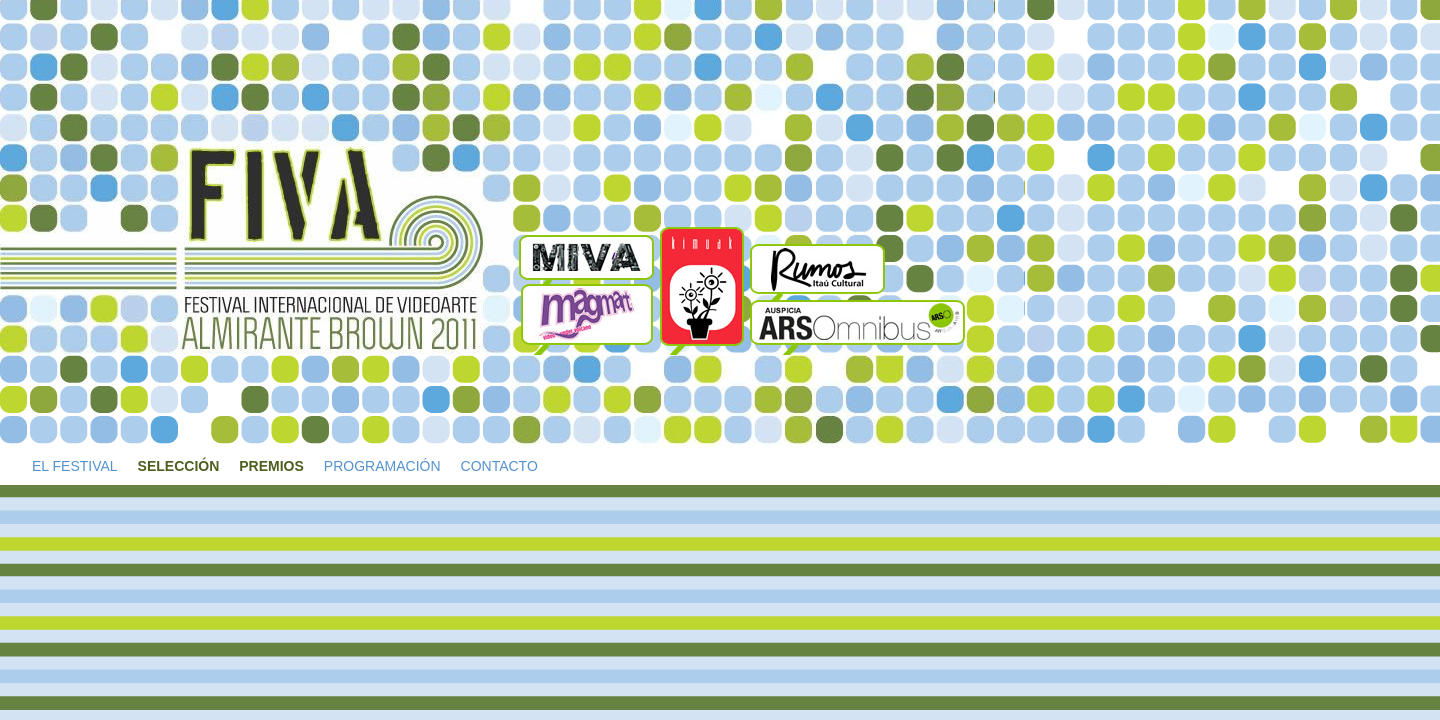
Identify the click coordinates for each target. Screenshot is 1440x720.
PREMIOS (271, 466)
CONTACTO (499, 466)
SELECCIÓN (179, 466)
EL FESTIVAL (75, 466)
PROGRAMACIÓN (382, 466)
